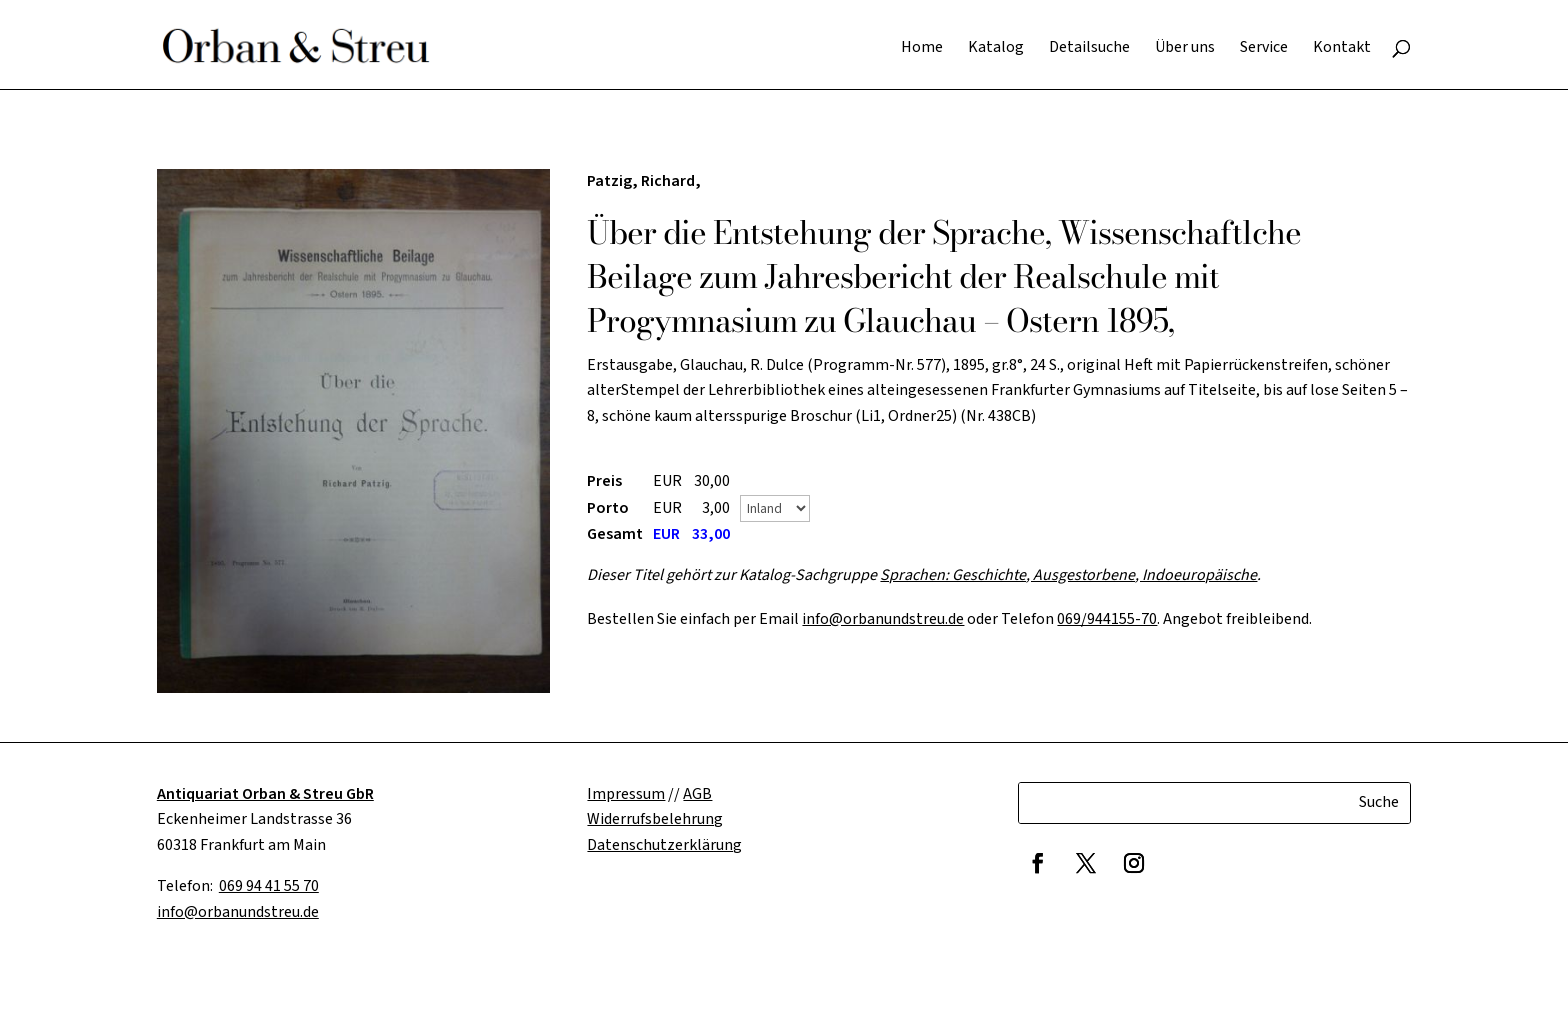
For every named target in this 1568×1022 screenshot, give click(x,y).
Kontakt (1342, 49)
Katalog (996, 49)
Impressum (626, 794)
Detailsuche (1089, 49)
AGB (697, 794)
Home (922, 49)
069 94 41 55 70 (269, 886)
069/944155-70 (1107, 619)
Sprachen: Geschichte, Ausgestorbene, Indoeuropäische (1068, 575)
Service (1264, 49)
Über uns (1185, 49)
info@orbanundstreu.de (883, 619)
